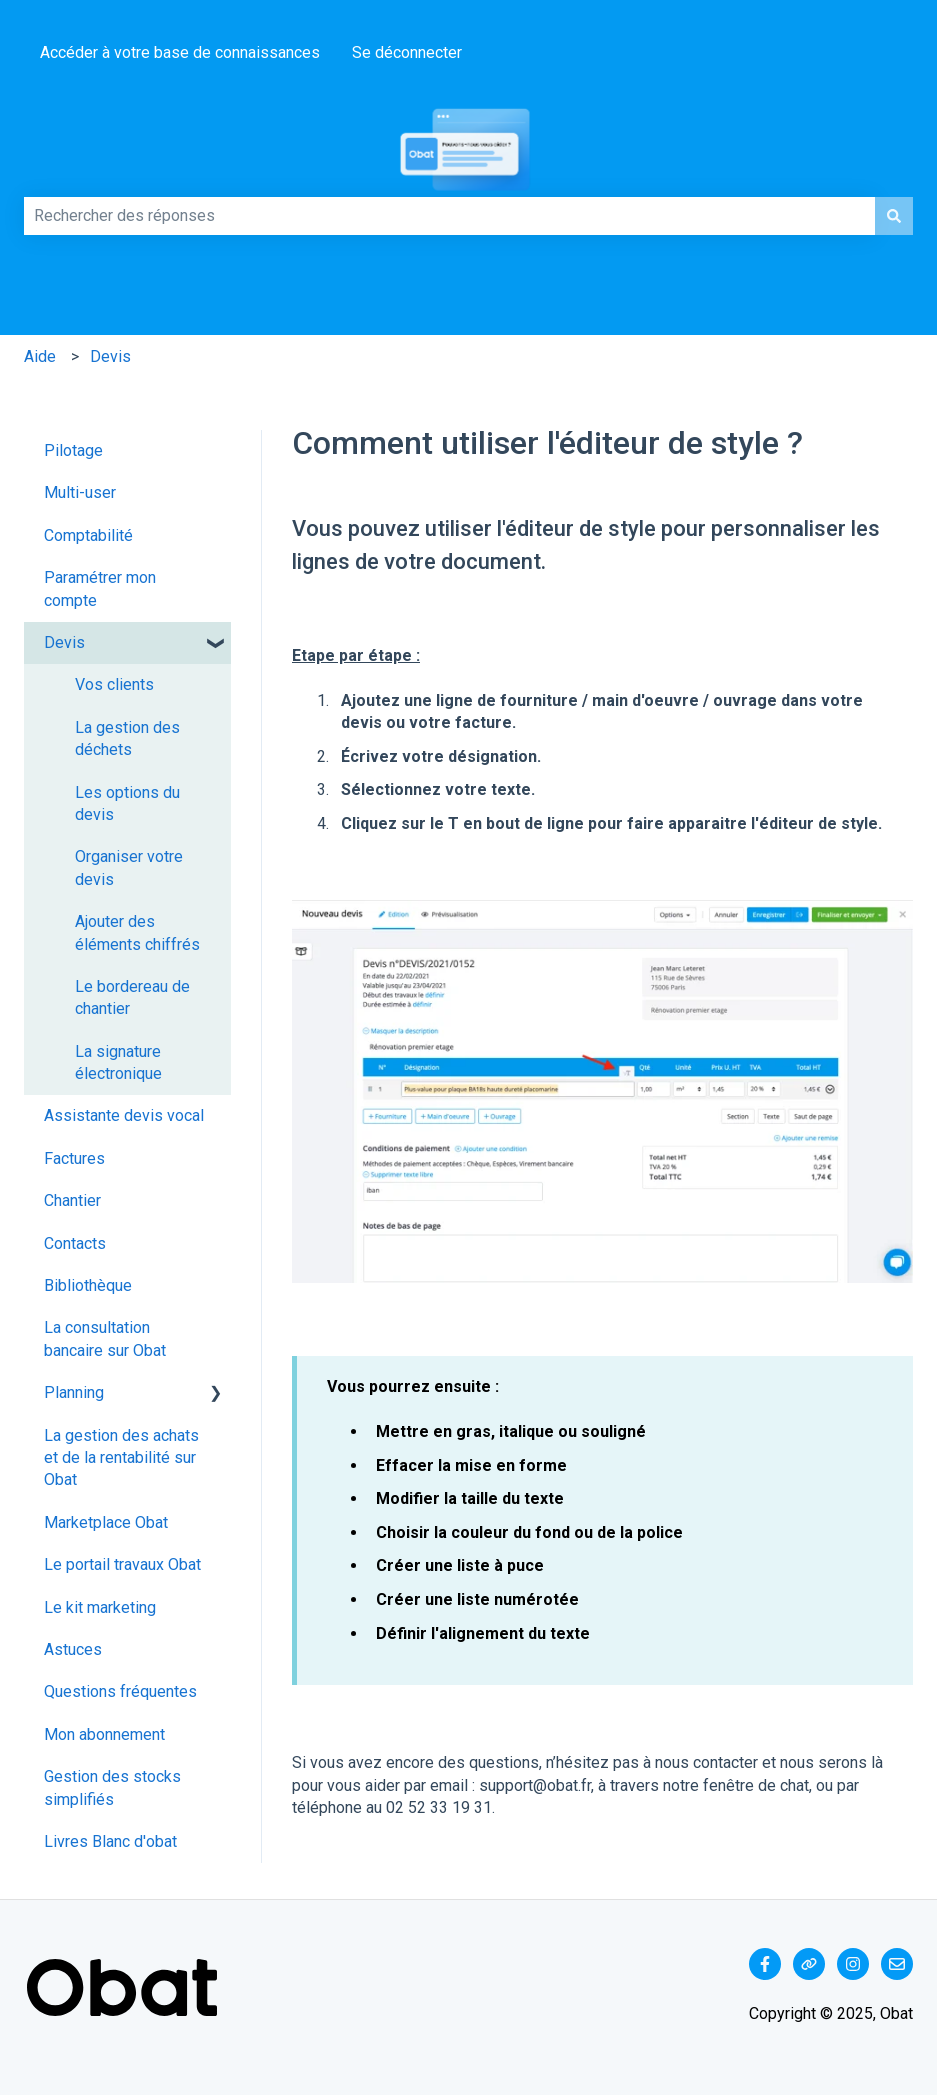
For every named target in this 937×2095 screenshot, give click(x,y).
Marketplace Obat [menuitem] (106, 1522)
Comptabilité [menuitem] (88, 535)
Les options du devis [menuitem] (127, 803)
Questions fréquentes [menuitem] (120, 1691)
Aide (40, 356)
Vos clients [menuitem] (114, 684)
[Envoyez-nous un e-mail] (897, 1964)
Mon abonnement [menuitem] (104, 1734)
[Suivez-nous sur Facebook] (765, 1964)
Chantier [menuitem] (72, 1200)
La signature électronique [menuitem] (118, 1062)
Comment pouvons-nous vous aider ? (41, 189)
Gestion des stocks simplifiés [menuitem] (112, 1787)
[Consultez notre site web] (809, 1964)
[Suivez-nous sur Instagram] (853, 1964)
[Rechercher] (894, 216)
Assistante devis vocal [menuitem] (124, 1115)
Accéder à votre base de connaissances (180, 52)
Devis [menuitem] (64, 642)
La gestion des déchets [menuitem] (127, 738)
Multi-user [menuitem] (80, 492)
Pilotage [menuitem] (73, 450)
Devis (110, 356)
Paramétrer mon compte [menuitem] (100, 588)
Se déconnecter (407, 52)
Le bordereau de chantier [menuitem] (132, 997)
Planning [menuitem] (74, 1392)
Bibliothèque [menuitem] (88, 1285)
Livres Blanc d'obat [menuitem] (110, 1841)
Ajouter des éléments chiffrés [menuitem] (137, 932)
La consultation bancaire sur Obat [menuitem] (105, 1338)
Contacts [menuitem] (75, 1243)
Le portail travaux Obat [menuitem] (122, 1564)
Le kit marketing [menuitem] (100, 1607)
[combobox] (449, 216)
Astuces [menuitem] (73, 1649)
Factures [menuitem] (74, 1158)
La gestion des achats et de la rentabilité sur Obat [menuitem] (121, 1458)
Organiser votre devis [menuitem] (129, 867)
